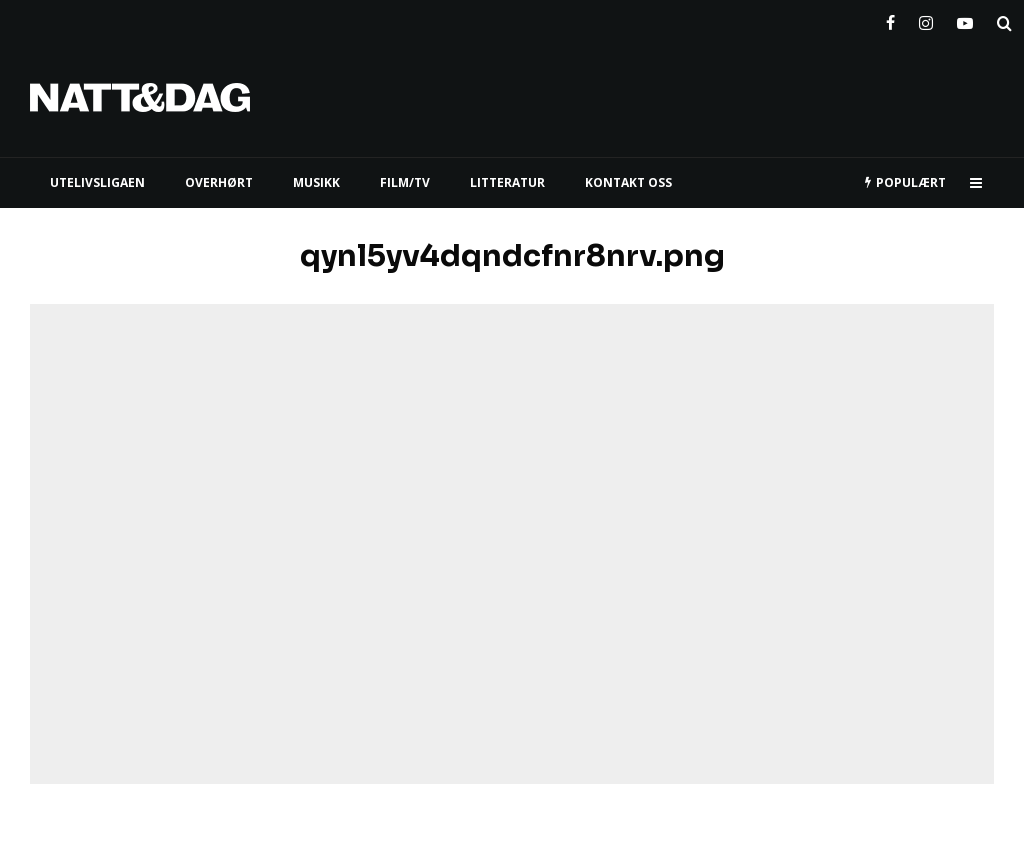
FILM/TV (405, 182)
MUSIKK (316, 182)
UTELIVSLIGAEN (97, 182)
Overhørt (219, 182)
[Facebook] (890, 19)
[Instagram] (926, 19)
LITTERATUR (507, 182)
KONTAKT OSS (628, 182)
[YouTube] (965, 19)
